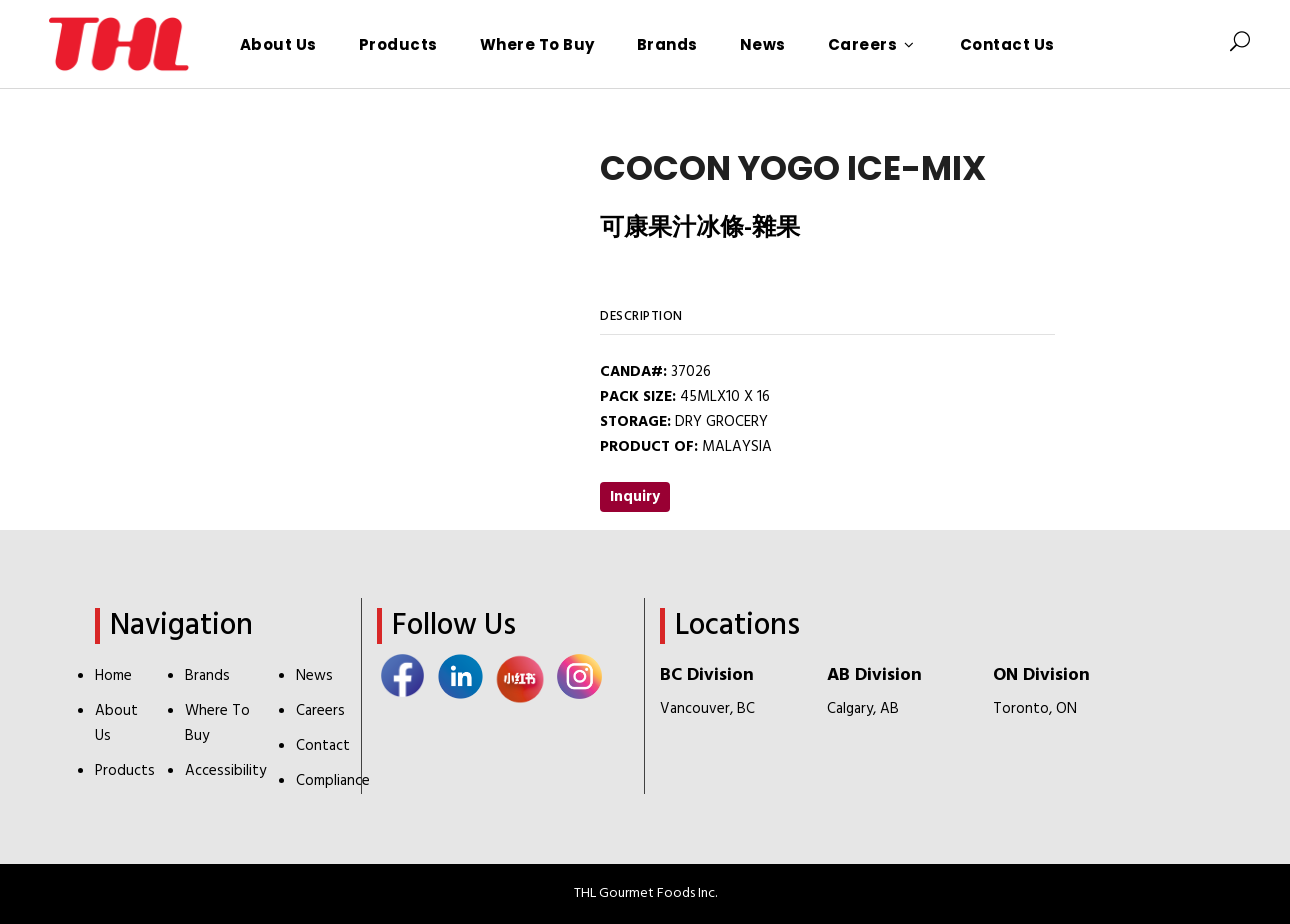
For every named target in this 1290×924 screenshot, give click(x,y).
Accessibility (225, 771)
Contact (323, 746)
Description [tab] (641, 316)
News (314, 676)
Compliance (333, 781)
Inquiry (635, 497)
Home (113, 676)
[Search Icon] (1240, 44)
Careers (320, 711)
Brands (207, 676)
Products (125, 771)
